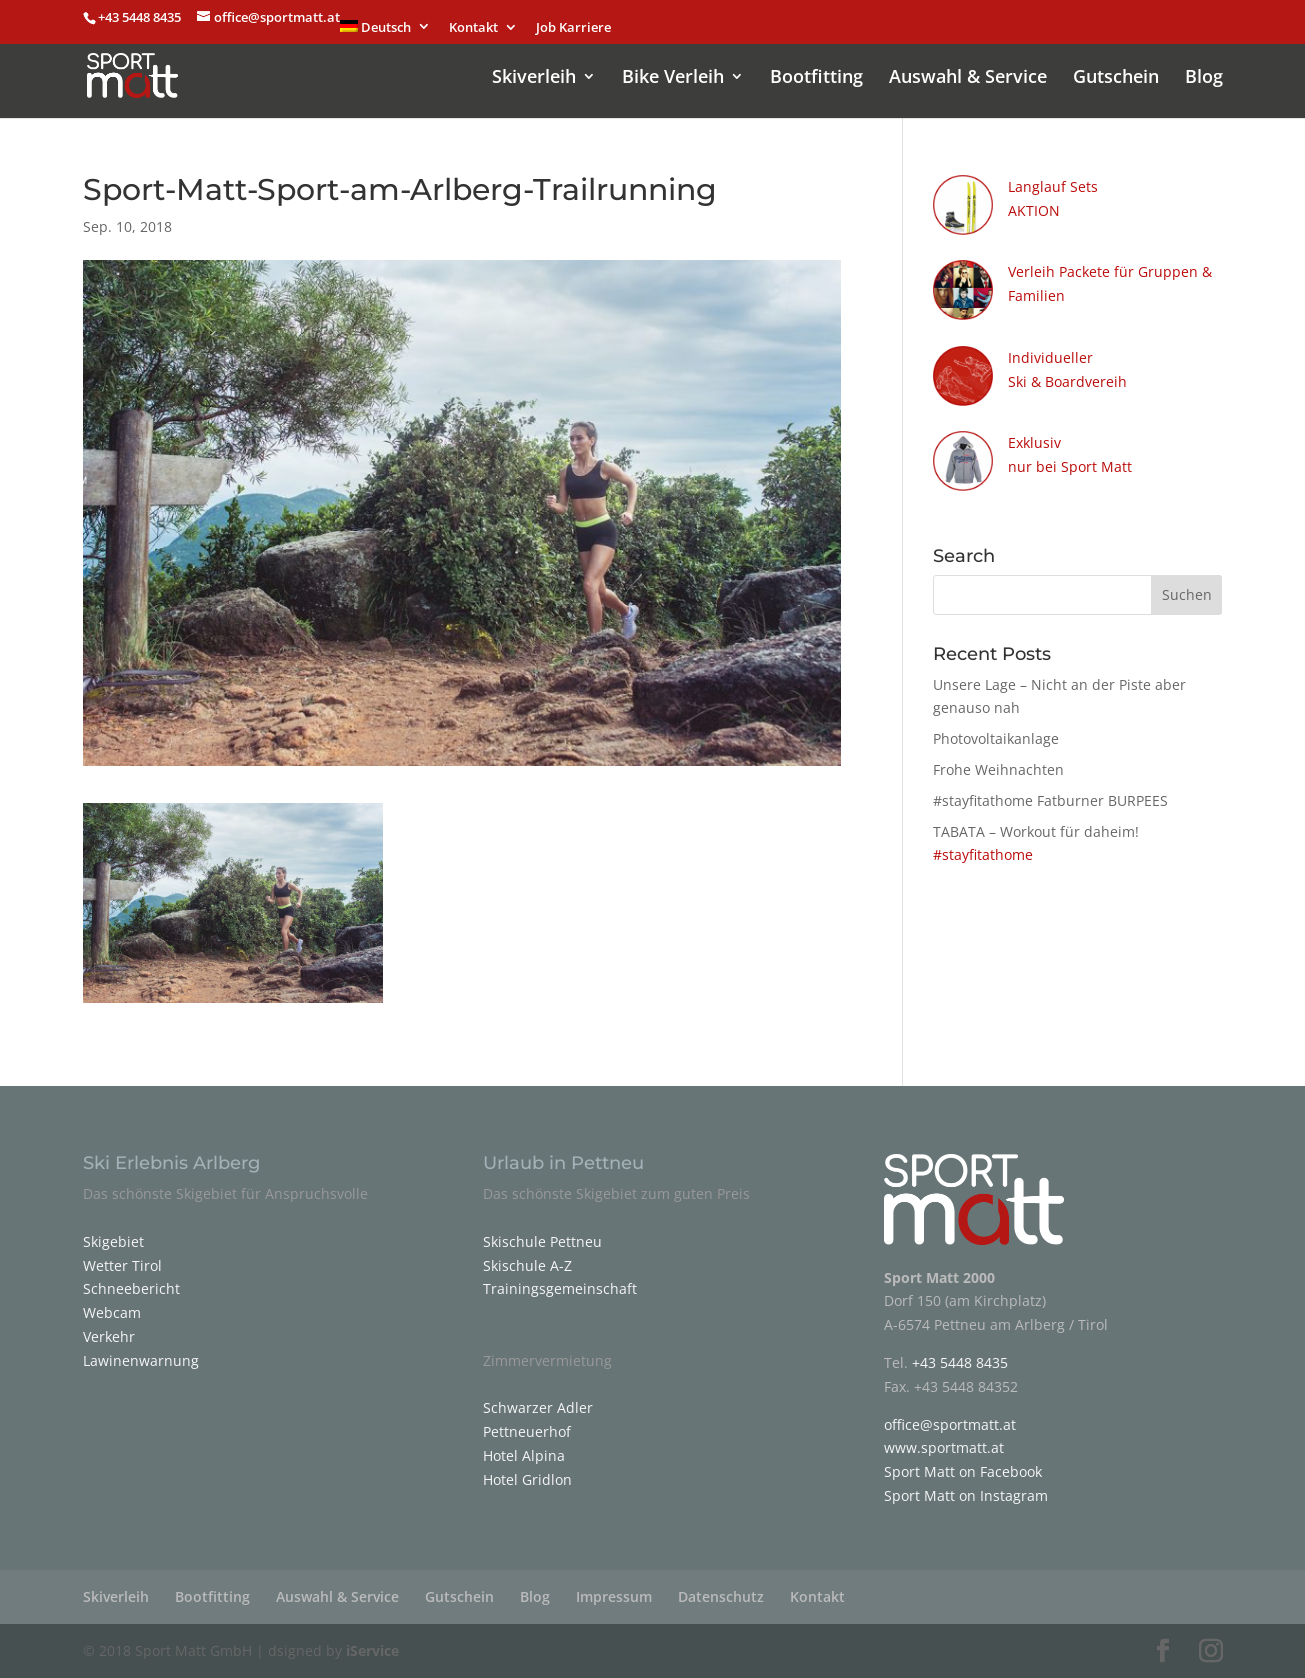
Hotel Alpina (524, 1455)
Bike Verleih (673, 78)
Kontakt (473, 28)
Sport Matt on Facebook (963, 1471)
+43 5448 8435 (141, 17)
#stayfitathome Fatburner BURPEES (1050, 800)
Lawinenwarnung (141, 1360)
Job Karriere (573, 28)
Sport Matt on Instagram (966, 1495)
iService (372, 1650)
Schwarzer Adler (538, 1407)
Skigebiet (113, 1241)
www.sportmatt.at (944, 1447)
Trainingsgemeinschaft (560, 1288)
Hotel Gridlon (527, 1479)
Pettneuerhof (527, 1431)
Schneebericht (131, 1288)
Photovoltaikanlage (996, 738)
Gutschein (1116, 78)
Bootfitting (816, 78)
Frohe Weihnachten (998, 769)
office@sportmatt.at (950, 1424)
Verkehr (109, 1336)
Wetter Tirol (122, 1265)
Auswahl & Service (968, 78)
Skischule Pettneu (542, 1241)
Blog (1204, 78)
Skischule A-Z (527, 1265)
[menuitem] (386, 32)
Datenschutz (721, 1596)
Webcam (112, 1312)
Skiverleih (534, 78)
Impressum (614, 1596)
